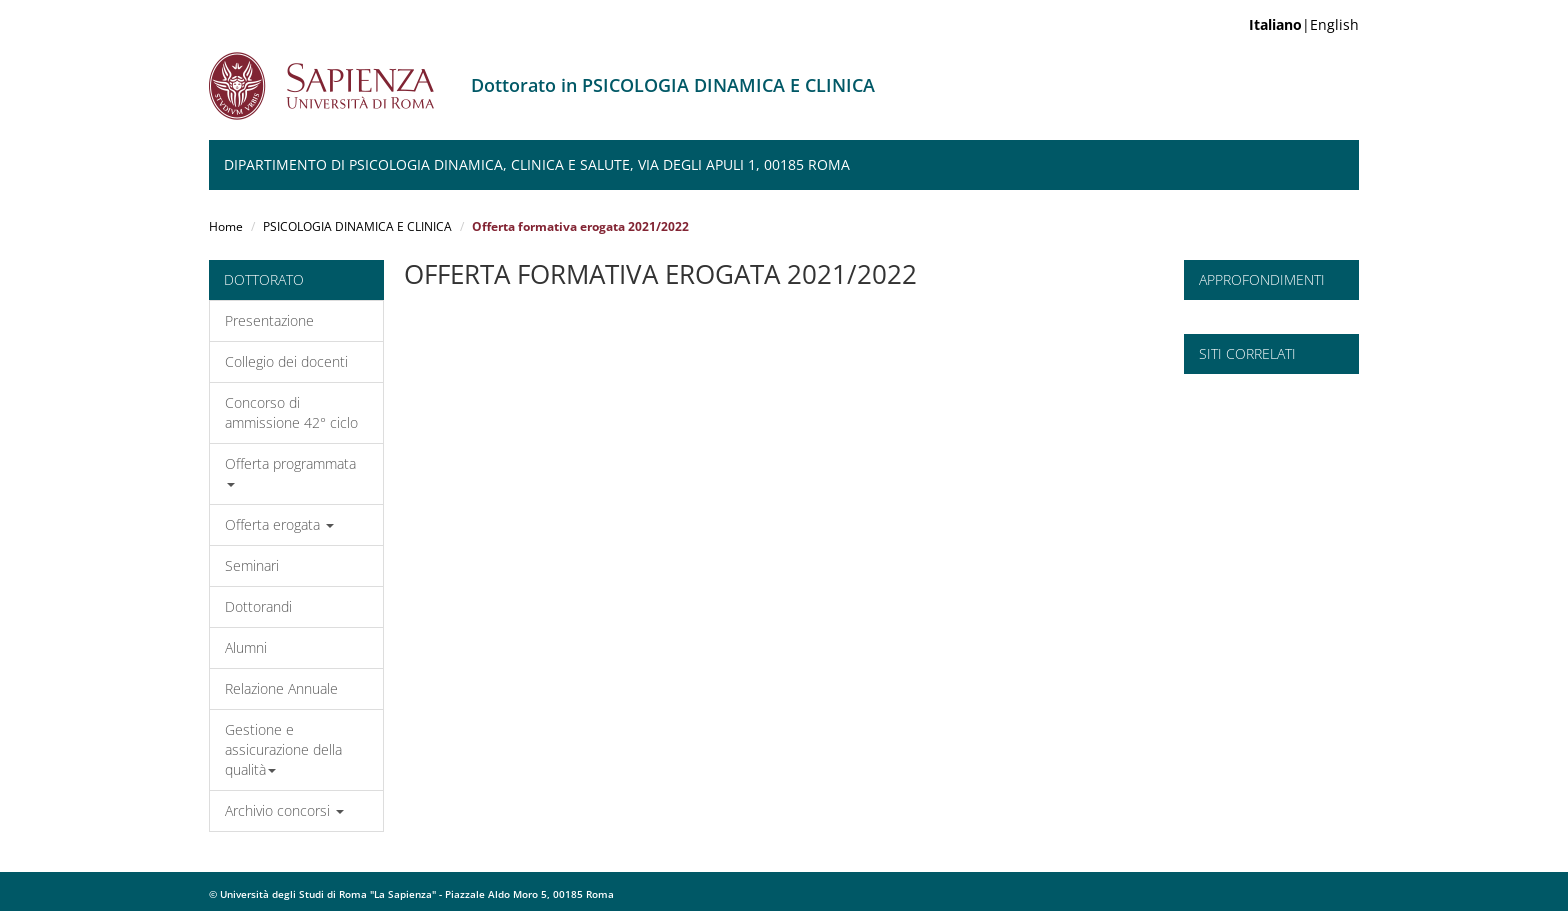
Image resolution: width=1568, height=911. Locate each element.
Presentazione (269, 320)
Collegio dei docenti (286, 361)
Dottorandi (258, 606)
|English (1304, 24)
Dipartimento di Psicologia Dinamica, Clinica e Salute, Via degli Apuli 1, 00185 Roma (537, 164)
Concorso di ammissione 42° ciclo (291, 412)
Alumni (246, 647)
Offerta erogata (279, 524)
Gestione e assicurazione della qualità (283, 749)
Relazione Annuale (281, 688)
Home (226, 226)
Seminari (252, 565)
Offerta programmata (290, 470)
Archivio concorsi (284, 810)
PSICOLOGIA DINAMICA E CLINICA (357, 226)
